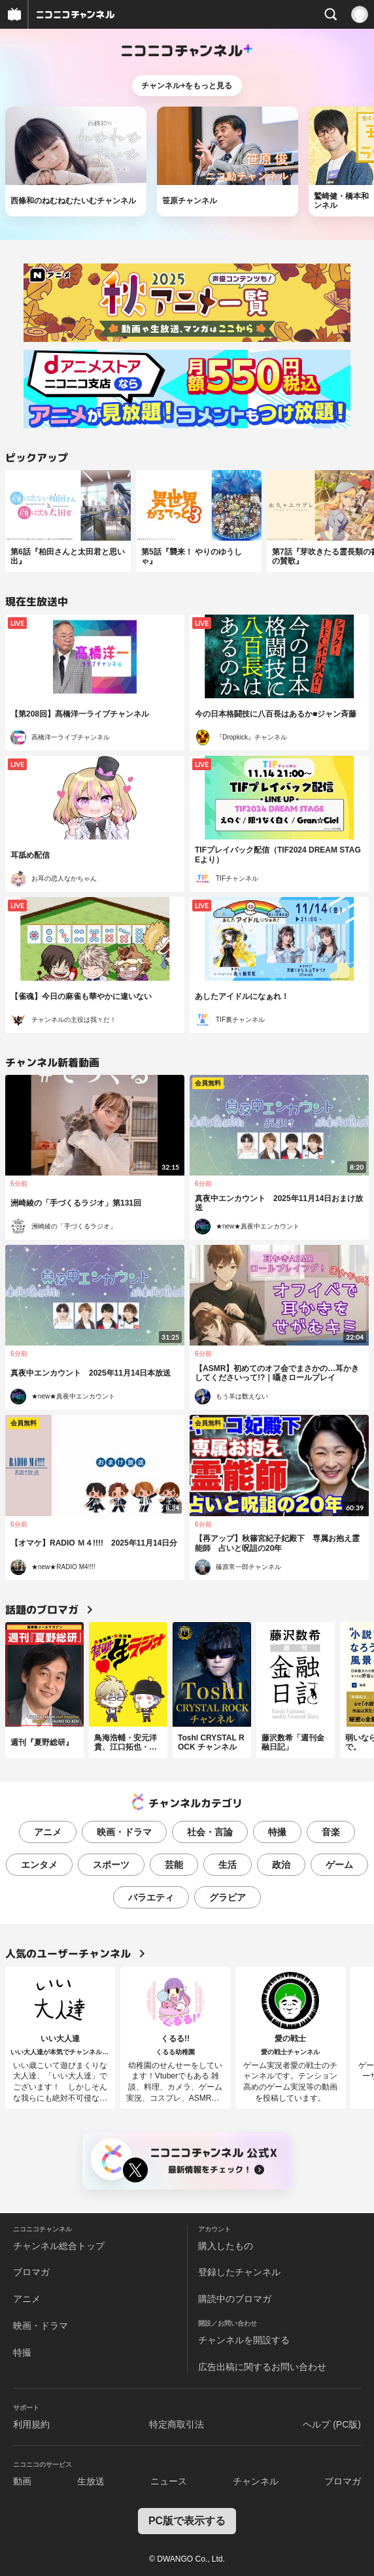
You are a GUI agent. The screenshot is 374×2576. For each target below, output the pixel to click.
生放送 (91, 2481)
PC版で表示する (187, 2520)
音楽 (331, 1832)
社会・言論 (210, 1832)
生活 (227, 1864)
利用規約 (31, 2424)
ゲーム (339, 1864)
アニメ (47, 1832)
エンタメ (39, 1864)
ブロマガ (31, 2272)
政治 (281, 1864)
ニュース (168, 2481)
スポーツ (111, 1864)
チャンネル (256, 2481)
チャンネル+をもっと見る (186, 85)
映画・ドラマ (124, 1832)
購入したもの (225, 2246)
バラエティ (151, 1897)
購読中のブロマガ (234, 2299)
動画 (22, 2481)
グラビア (227, 1897)
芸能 (174, 1864)
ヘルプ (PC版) (332, 2424)
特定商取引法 (176, 2424)
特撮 (277, 1832)
